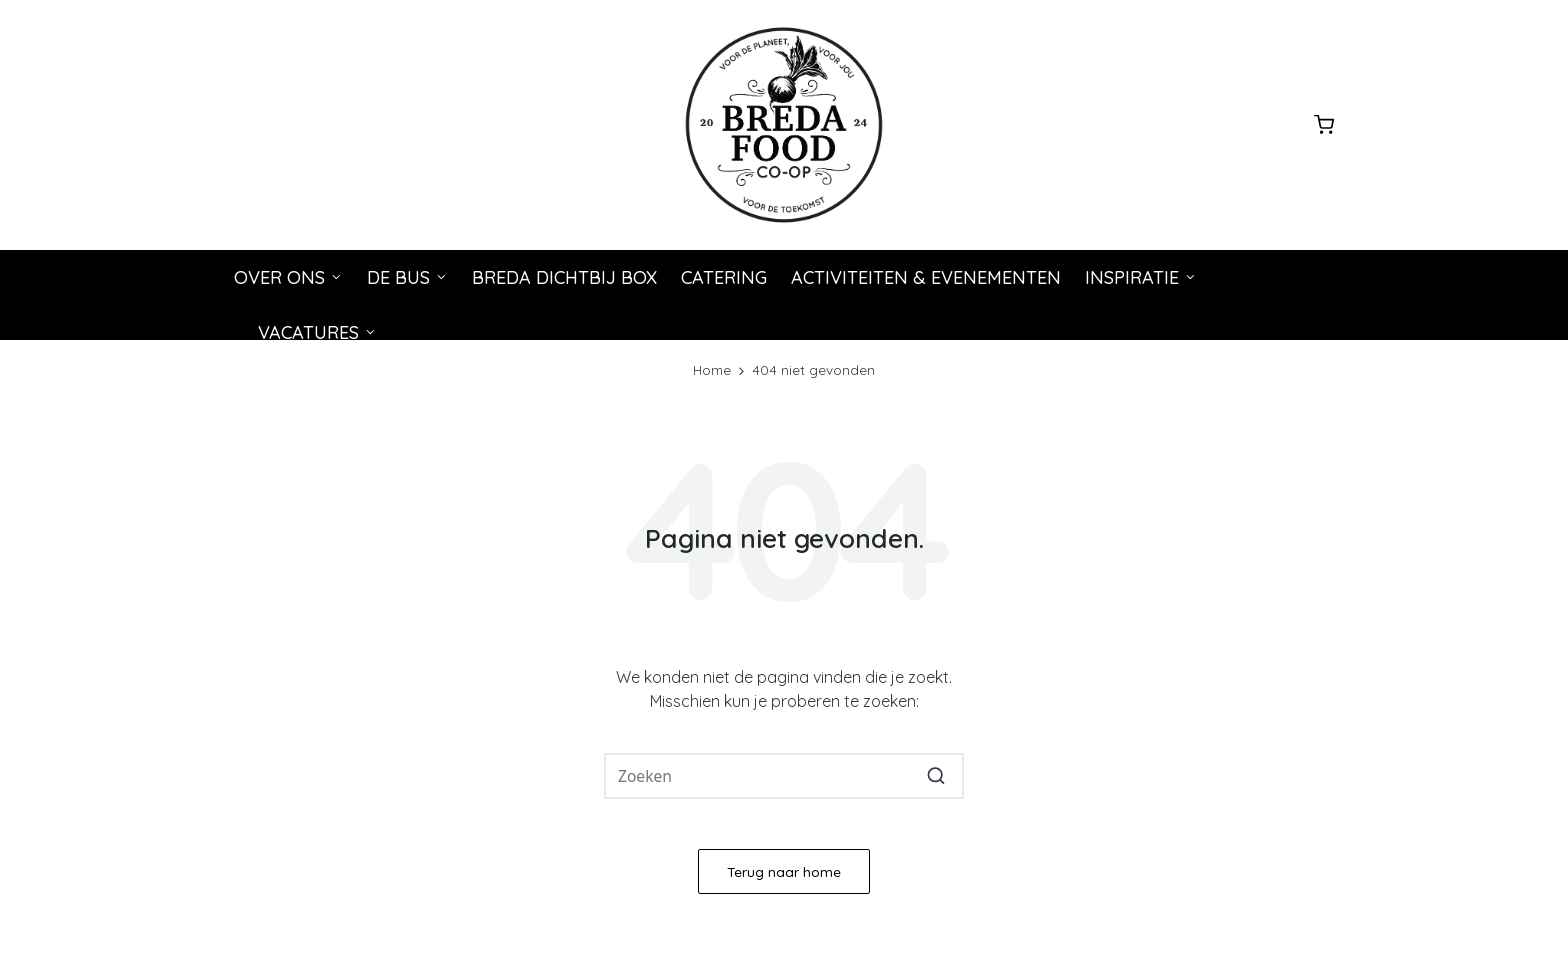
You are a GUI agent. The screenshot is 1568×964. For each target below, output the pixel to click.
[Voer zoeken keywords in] (784, 776)
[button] (936, 776)
